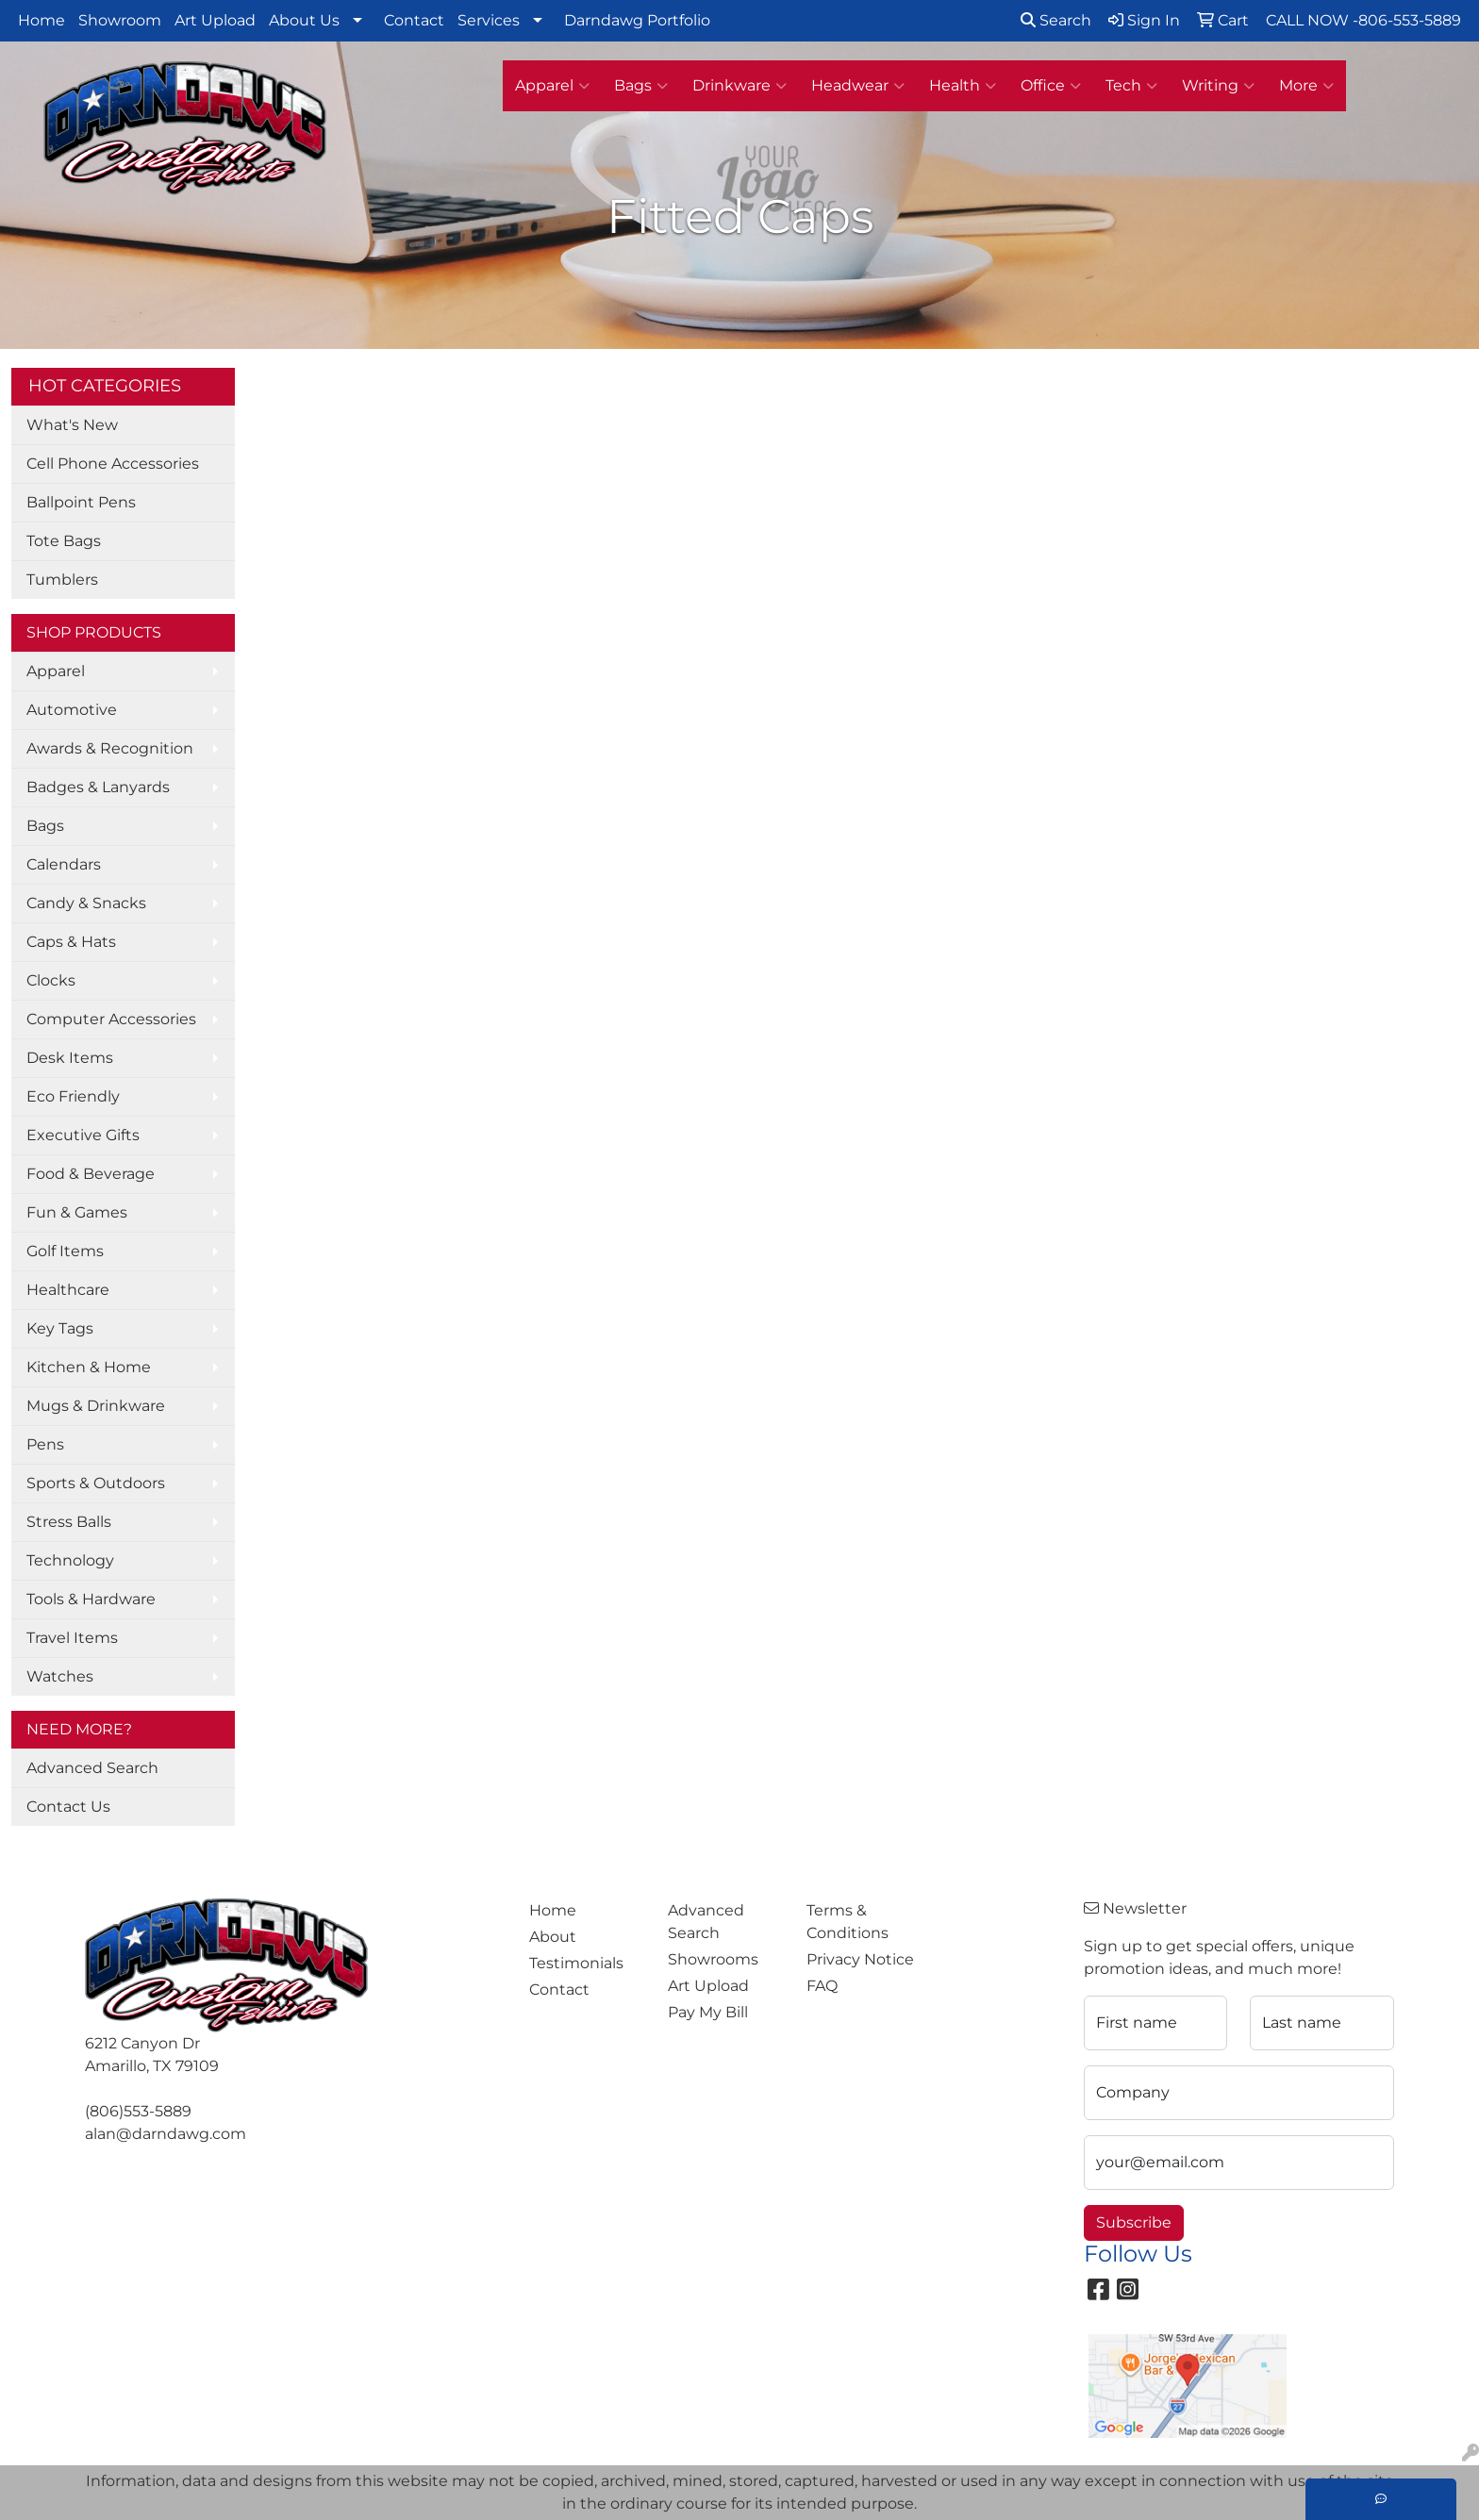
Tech (1131, 86)
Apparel (552, 86)
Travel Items (72, 1638)
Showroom (119, 20)
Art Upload (215, 20)
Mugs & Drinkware (95, 1406)
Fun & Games (76, 1212)
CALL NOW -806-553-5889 (1363, 20)
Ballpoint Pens (81, 502)
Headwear (858, 86)
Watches (59, 1676)
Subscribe (1134, 2222)
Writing (1218, 86)
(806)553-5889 (138, 2111)
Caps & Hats (71, 942)
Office (1051, 86)
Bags (641, 86)
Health (962, 86)
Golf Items (65, 1251)
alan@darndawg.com (165, 2134)
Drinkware (739, 86)
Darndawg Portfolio (637, 20)
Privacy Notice (860, 1959)
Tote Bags (63, 541)
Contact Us (68, 1806)
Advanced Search (92, 1768)
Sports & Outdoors (95, 1483)
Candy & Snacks (86, 903)
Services (488, 20)
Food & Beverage (90, 1174)
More (1306, 86)
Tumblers (62, 580)
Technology (70, 1560)
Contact (414, 20)
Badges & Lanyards (98, 787)
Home (41, 20)
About (552, 1937)
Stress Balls (68, 1522)
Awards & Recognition (109, 748)
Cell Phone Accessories (112, 463)
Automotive (71, 710)
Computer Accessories (111, 1019)
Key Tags (59, 1328)
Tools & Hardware (91, 1599)
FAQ (822, 1986)
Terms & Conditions (847, 1921)
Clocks (50, 980)
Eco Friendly (73, 1096)
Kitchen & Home (88, 1367)
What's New (72, 425)
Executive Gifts (83, 1135)
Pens (45, 1444)
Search (1056, 20)
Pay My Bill (708, 2012)
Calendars (63, 864)
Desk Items (69, 1058)
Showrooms (713, 1959)
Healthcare (67, 1290)
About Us (304, 20)
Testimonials (576, 1963)
